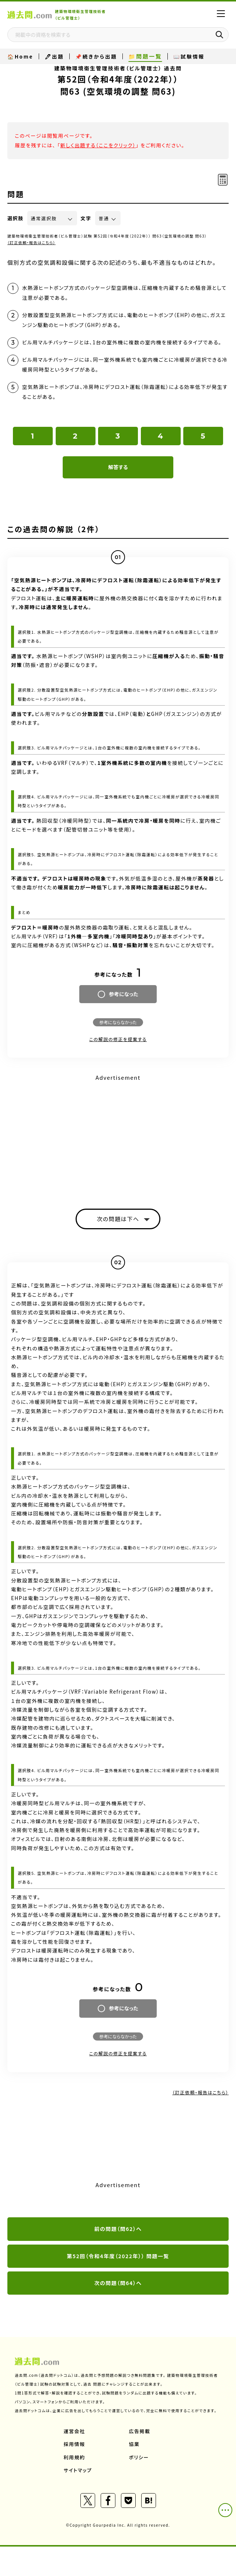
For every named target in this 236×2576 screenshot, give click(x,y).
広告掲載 (139, 2431)
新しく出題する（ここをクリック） (98, 145)
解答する (118, 467)
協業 (134, 2443)
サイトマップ (78, 2470)
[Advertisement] (118, 1135)
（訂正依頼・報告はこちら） (31, 242)
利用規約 (74, 2457)
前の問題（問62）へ (118, 2228)
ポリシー (139, 2457)
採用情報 (74, 2443)
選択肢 (15, 218)
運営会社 (74, 2431)
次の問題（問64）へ (118, 2283)
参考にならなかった (118, 1022)
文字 (86, 218)
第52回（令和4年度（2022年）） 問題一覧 (118, 2256)
